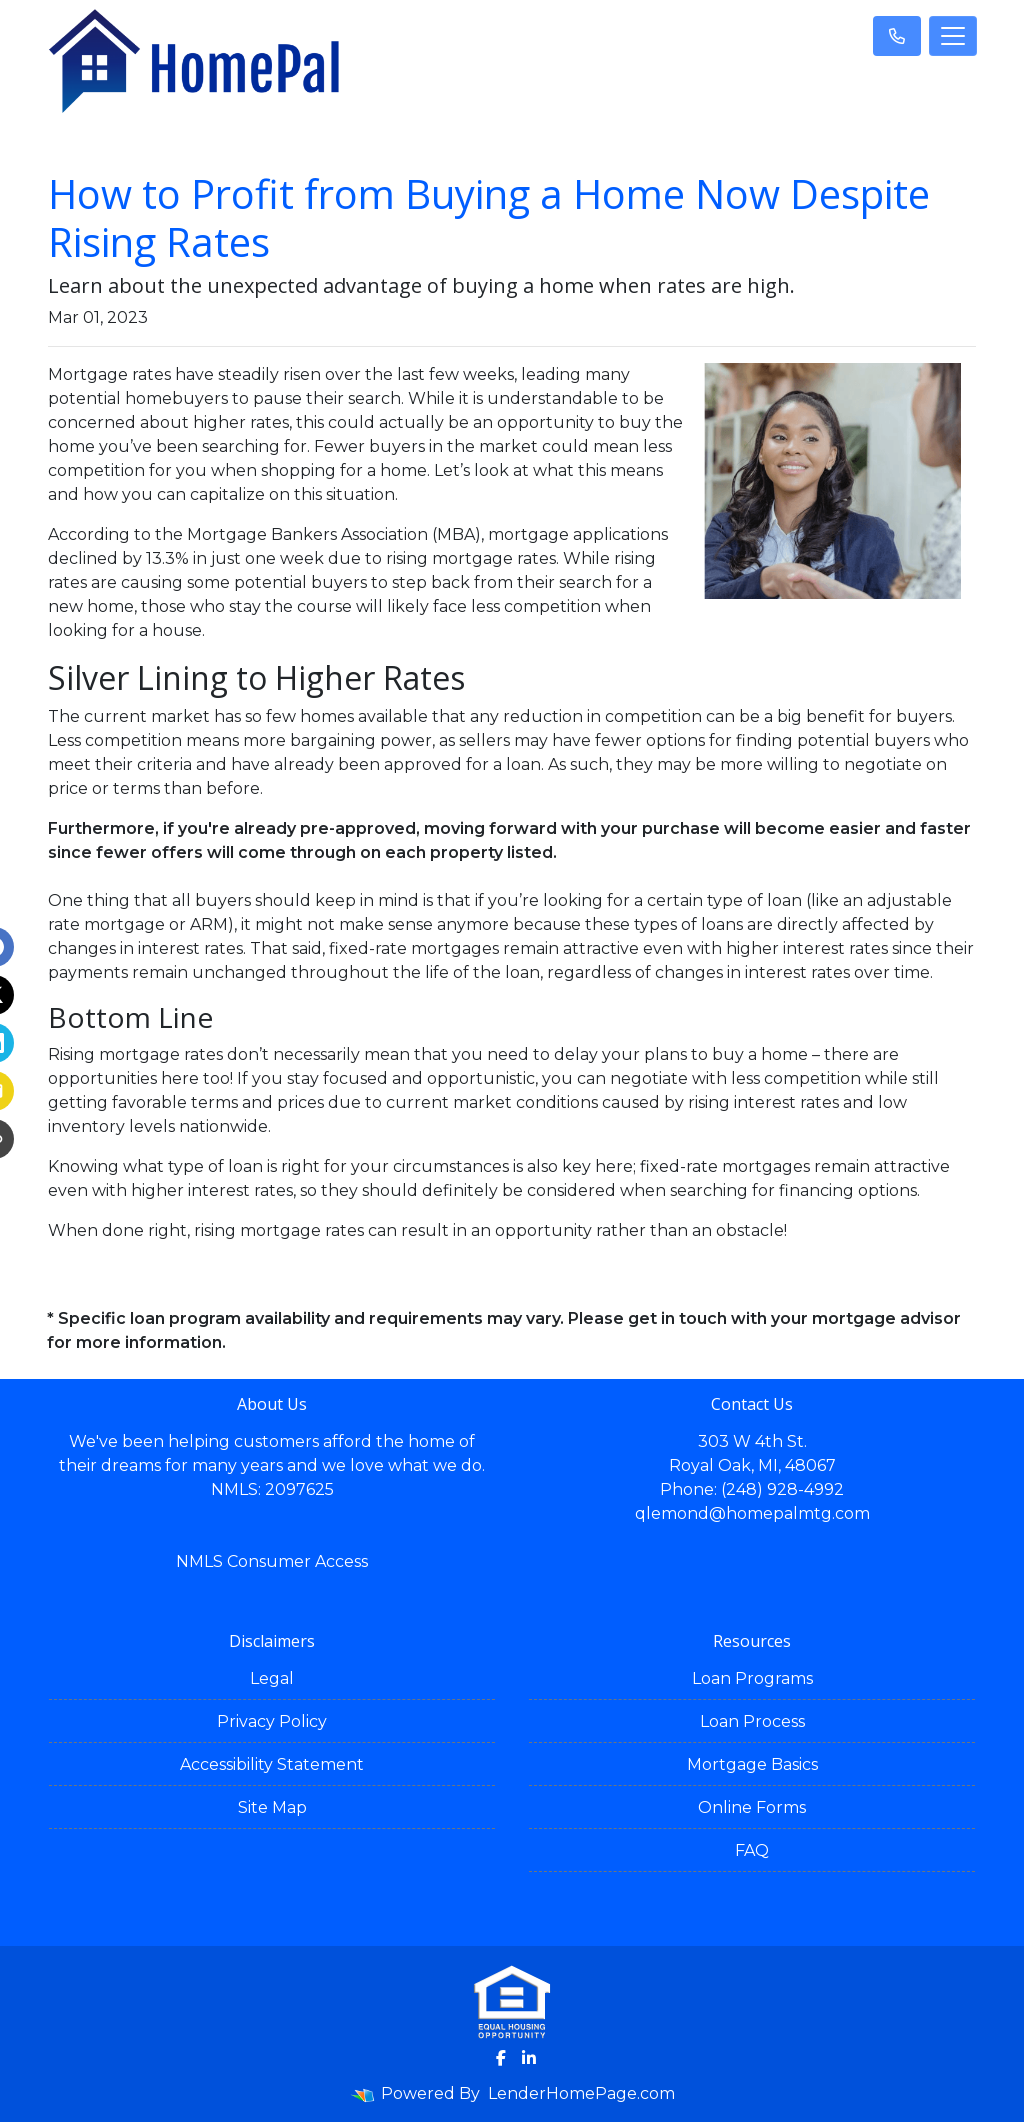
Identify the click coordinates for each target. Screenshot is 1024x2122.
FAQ (752, 1850)
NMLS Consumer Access (272, 1561)
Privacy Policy (272, 1721)
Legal (272, 1678)
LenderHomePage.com (581, 2093)
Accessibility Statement (272, 1764)
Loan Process (752, 1721)
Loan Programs (752, 1678)
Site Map (272, 1807)
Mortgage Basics (752, 1764)
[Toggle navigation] (953, 36)
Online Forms (752, 1807)
